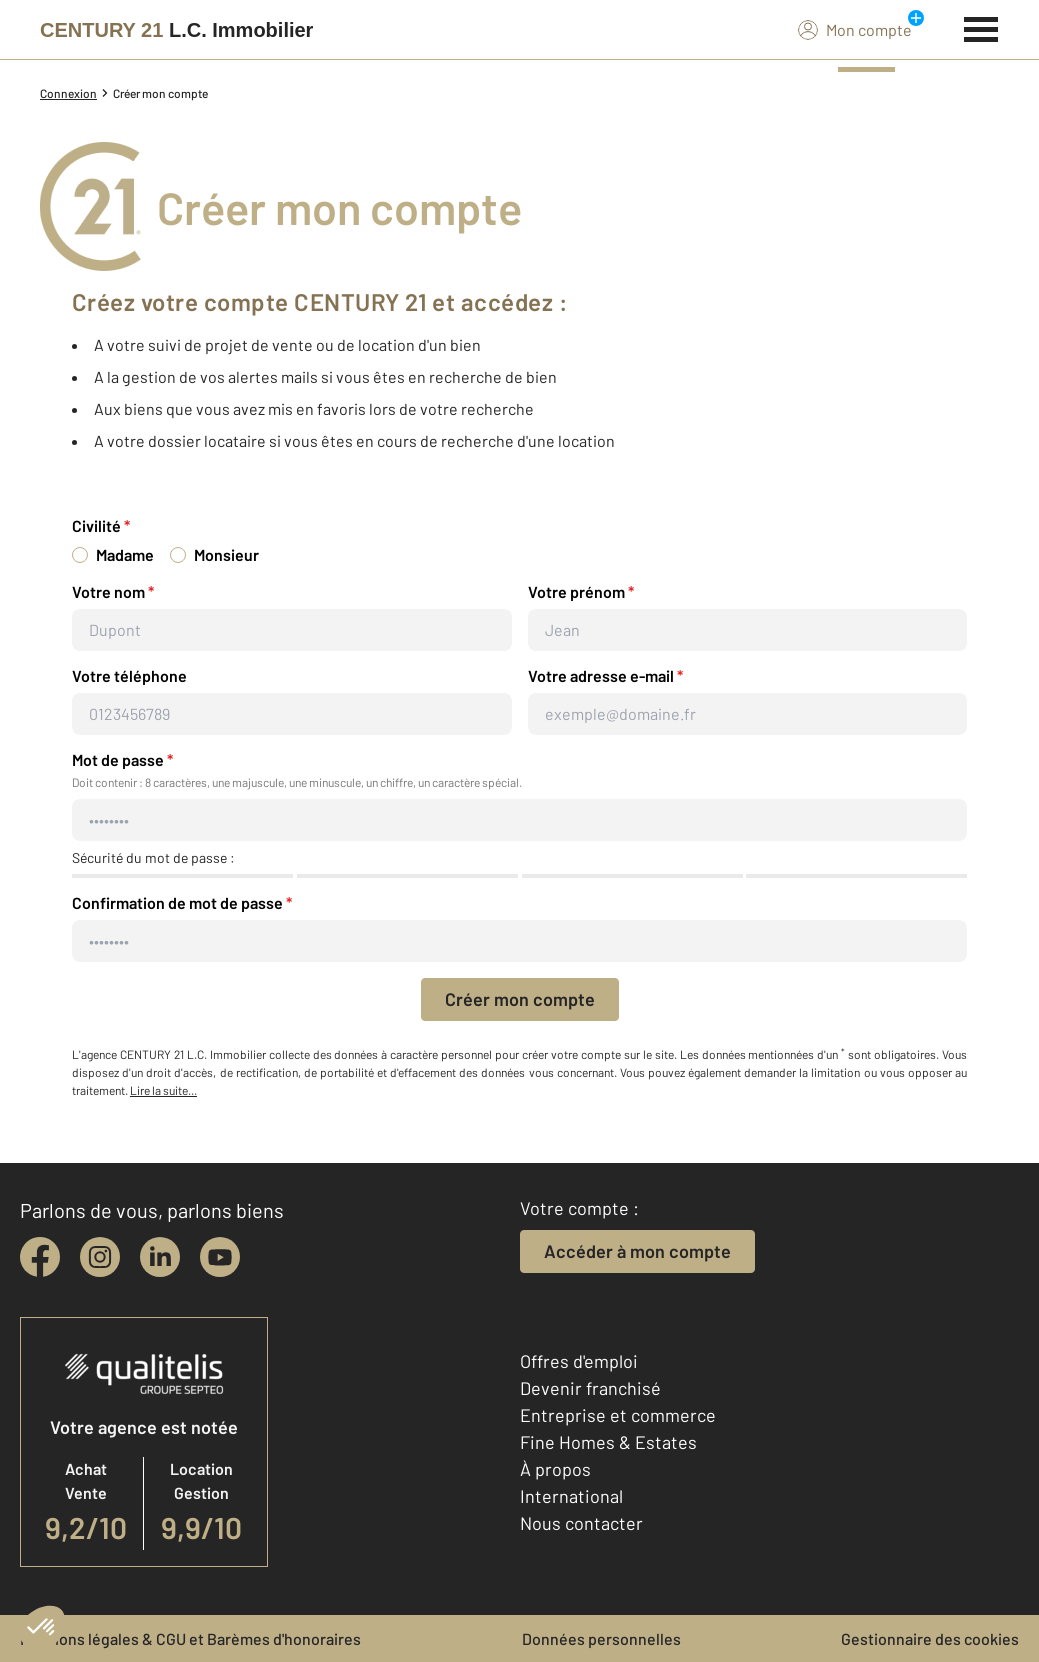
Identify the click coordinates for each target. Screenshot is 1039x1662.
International (571, 1496)
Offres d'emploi (579, 1361)
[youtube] (220, 1257)
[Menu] (981, 27)
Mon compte (855, 29)
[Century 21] (176, 30)
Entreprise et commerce (618, 1415)
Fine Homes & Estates (608, 1442)
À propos (555, 1469)
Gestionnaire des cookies (930, 1638)
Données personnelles (601, 1638)
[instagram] (100, 1257)
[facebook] (40, 1257)
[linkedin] (160, 1257)
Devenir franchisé (590, 1388)
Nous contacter (581, 1523)
